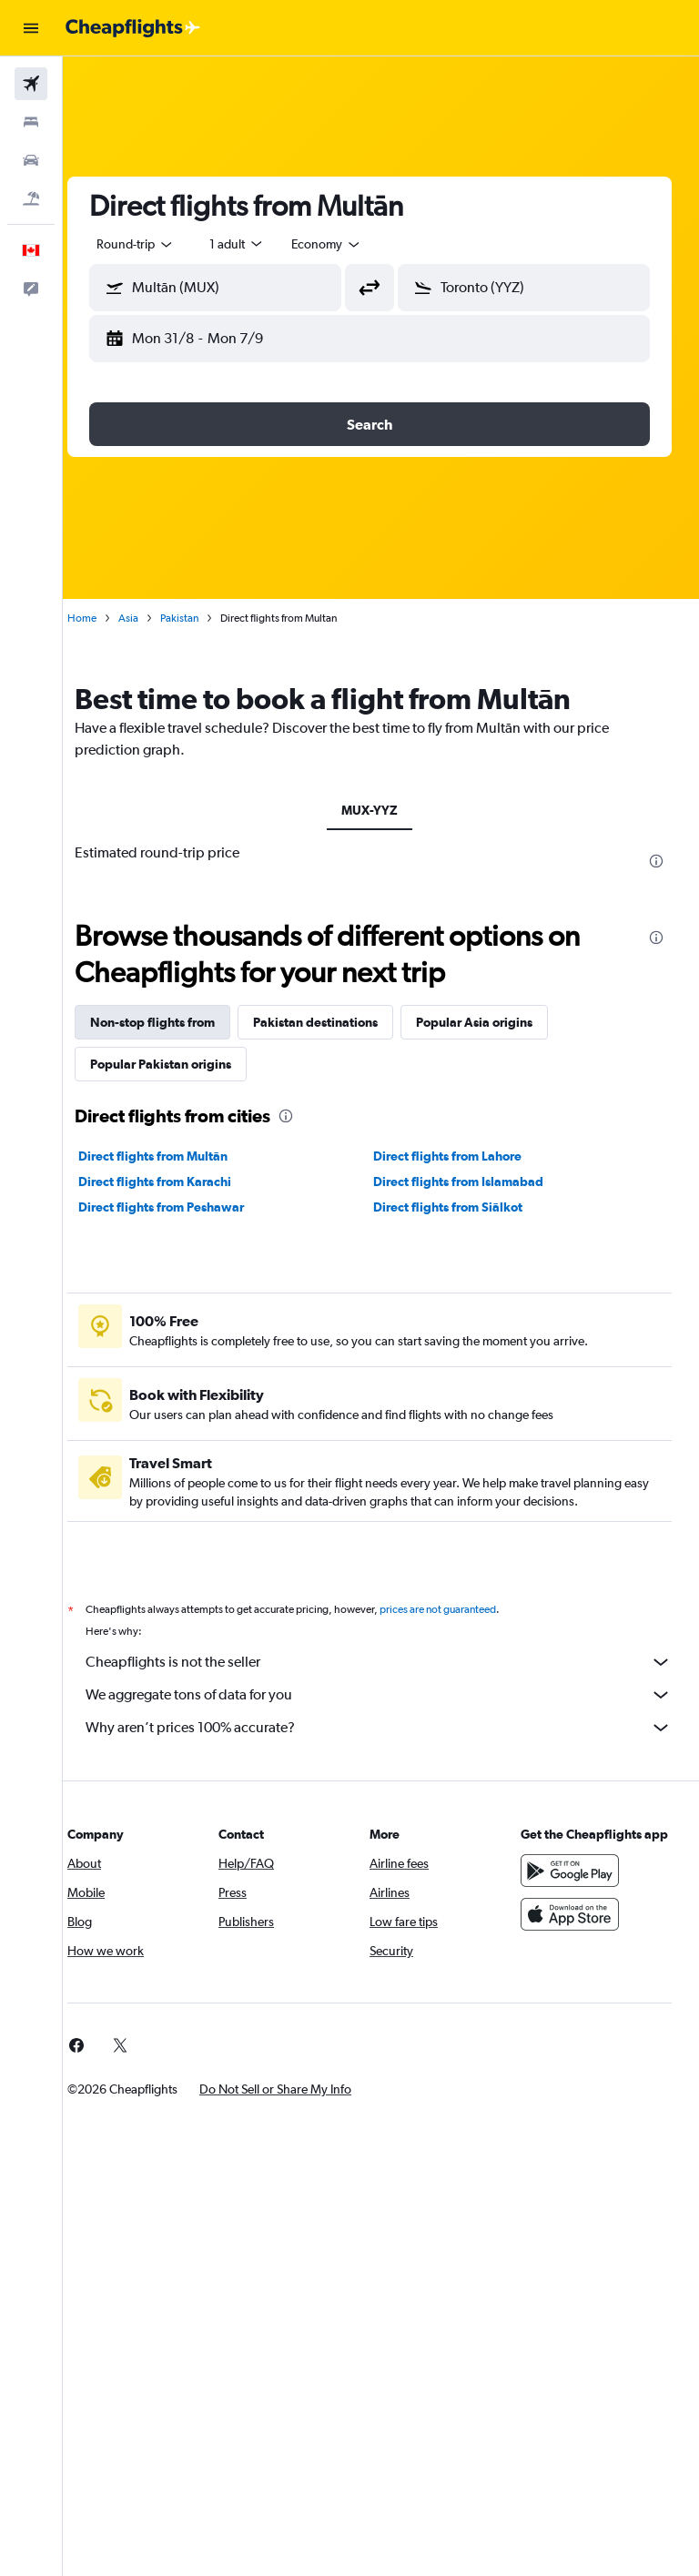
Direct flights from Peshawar (184, 1207)
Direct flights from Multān (175, 1156)
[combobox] (349, 244)
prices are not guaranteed (460, 1609)
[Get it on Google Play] (575, 1888)
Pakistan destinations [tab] (338, 1022)
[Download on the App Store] (575, 1932)
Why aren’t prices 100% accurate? (390, 1728)
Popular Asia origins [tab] (497, 1022)
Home (104, 618)
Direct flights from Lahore (459, 1156)
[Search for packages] (31, 198)
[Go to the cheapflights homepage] (133, 28)
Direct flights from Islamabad (470, 1181)
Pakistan (202, 618)
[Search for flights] (31, 84)
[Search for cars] (31, 160)
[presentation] (656, 861)
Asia (151, 618)
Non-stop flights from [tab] (175, 1022)
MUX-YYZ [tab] (381, 810)
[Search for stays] (31, 122)
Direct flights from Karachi (177, 1181)
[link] (99, 2045)
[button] (31, 28)
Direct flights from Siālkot (459, 1207)
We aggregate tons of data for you (390, 1695)
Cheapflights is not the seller (390, 1662)
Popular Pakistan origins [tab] (183, 1064)
